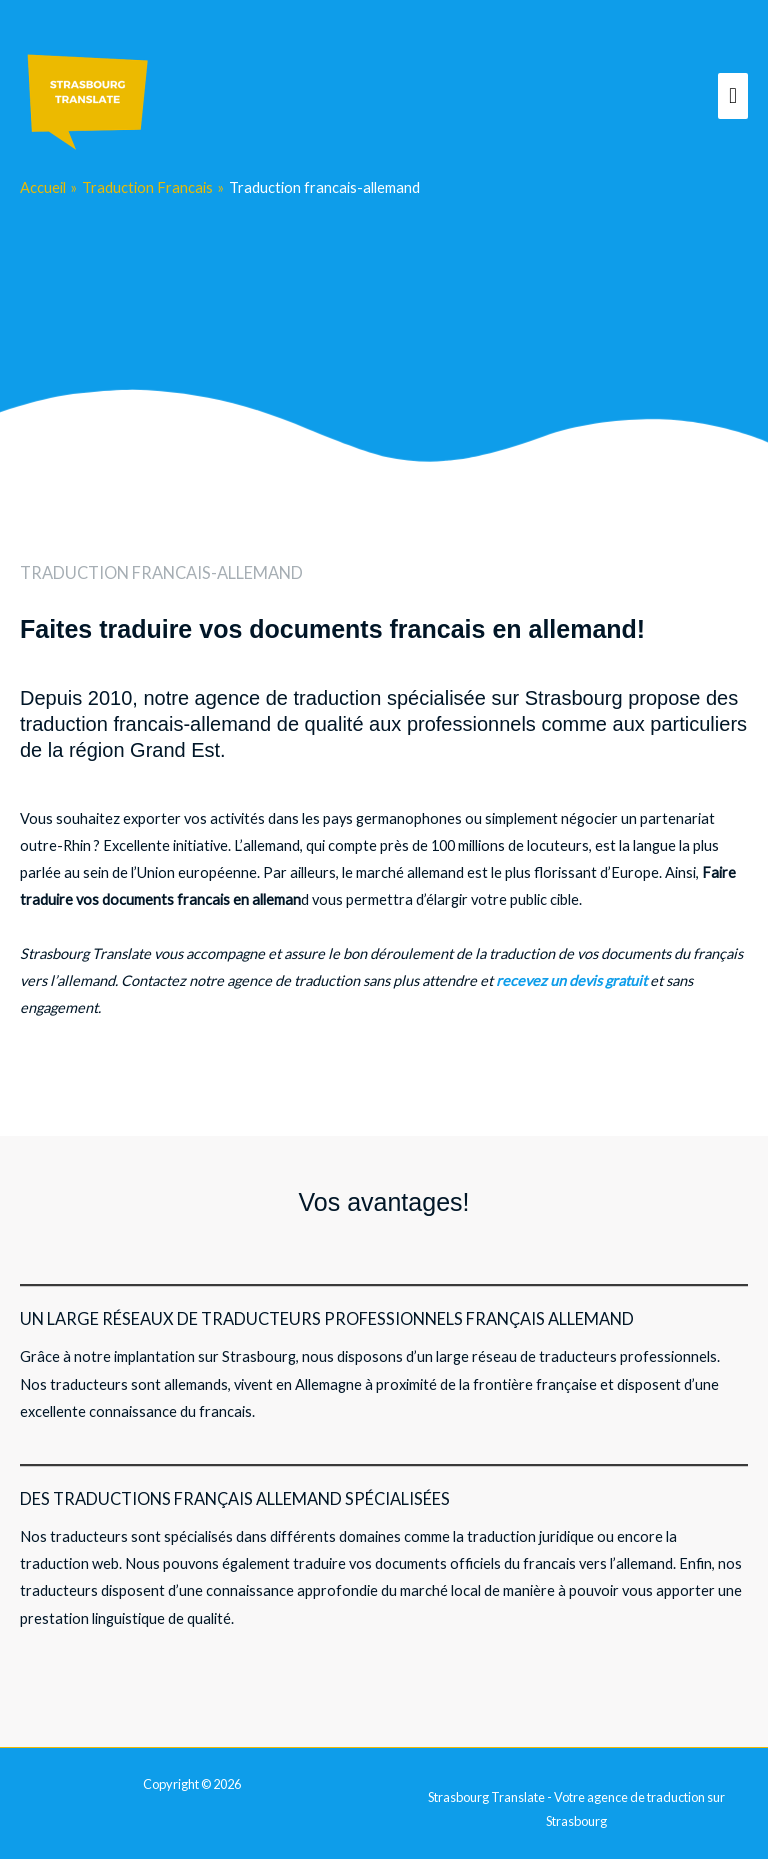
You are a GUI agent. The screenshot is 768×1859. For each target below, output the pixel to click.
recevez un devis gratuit (571, 980)
